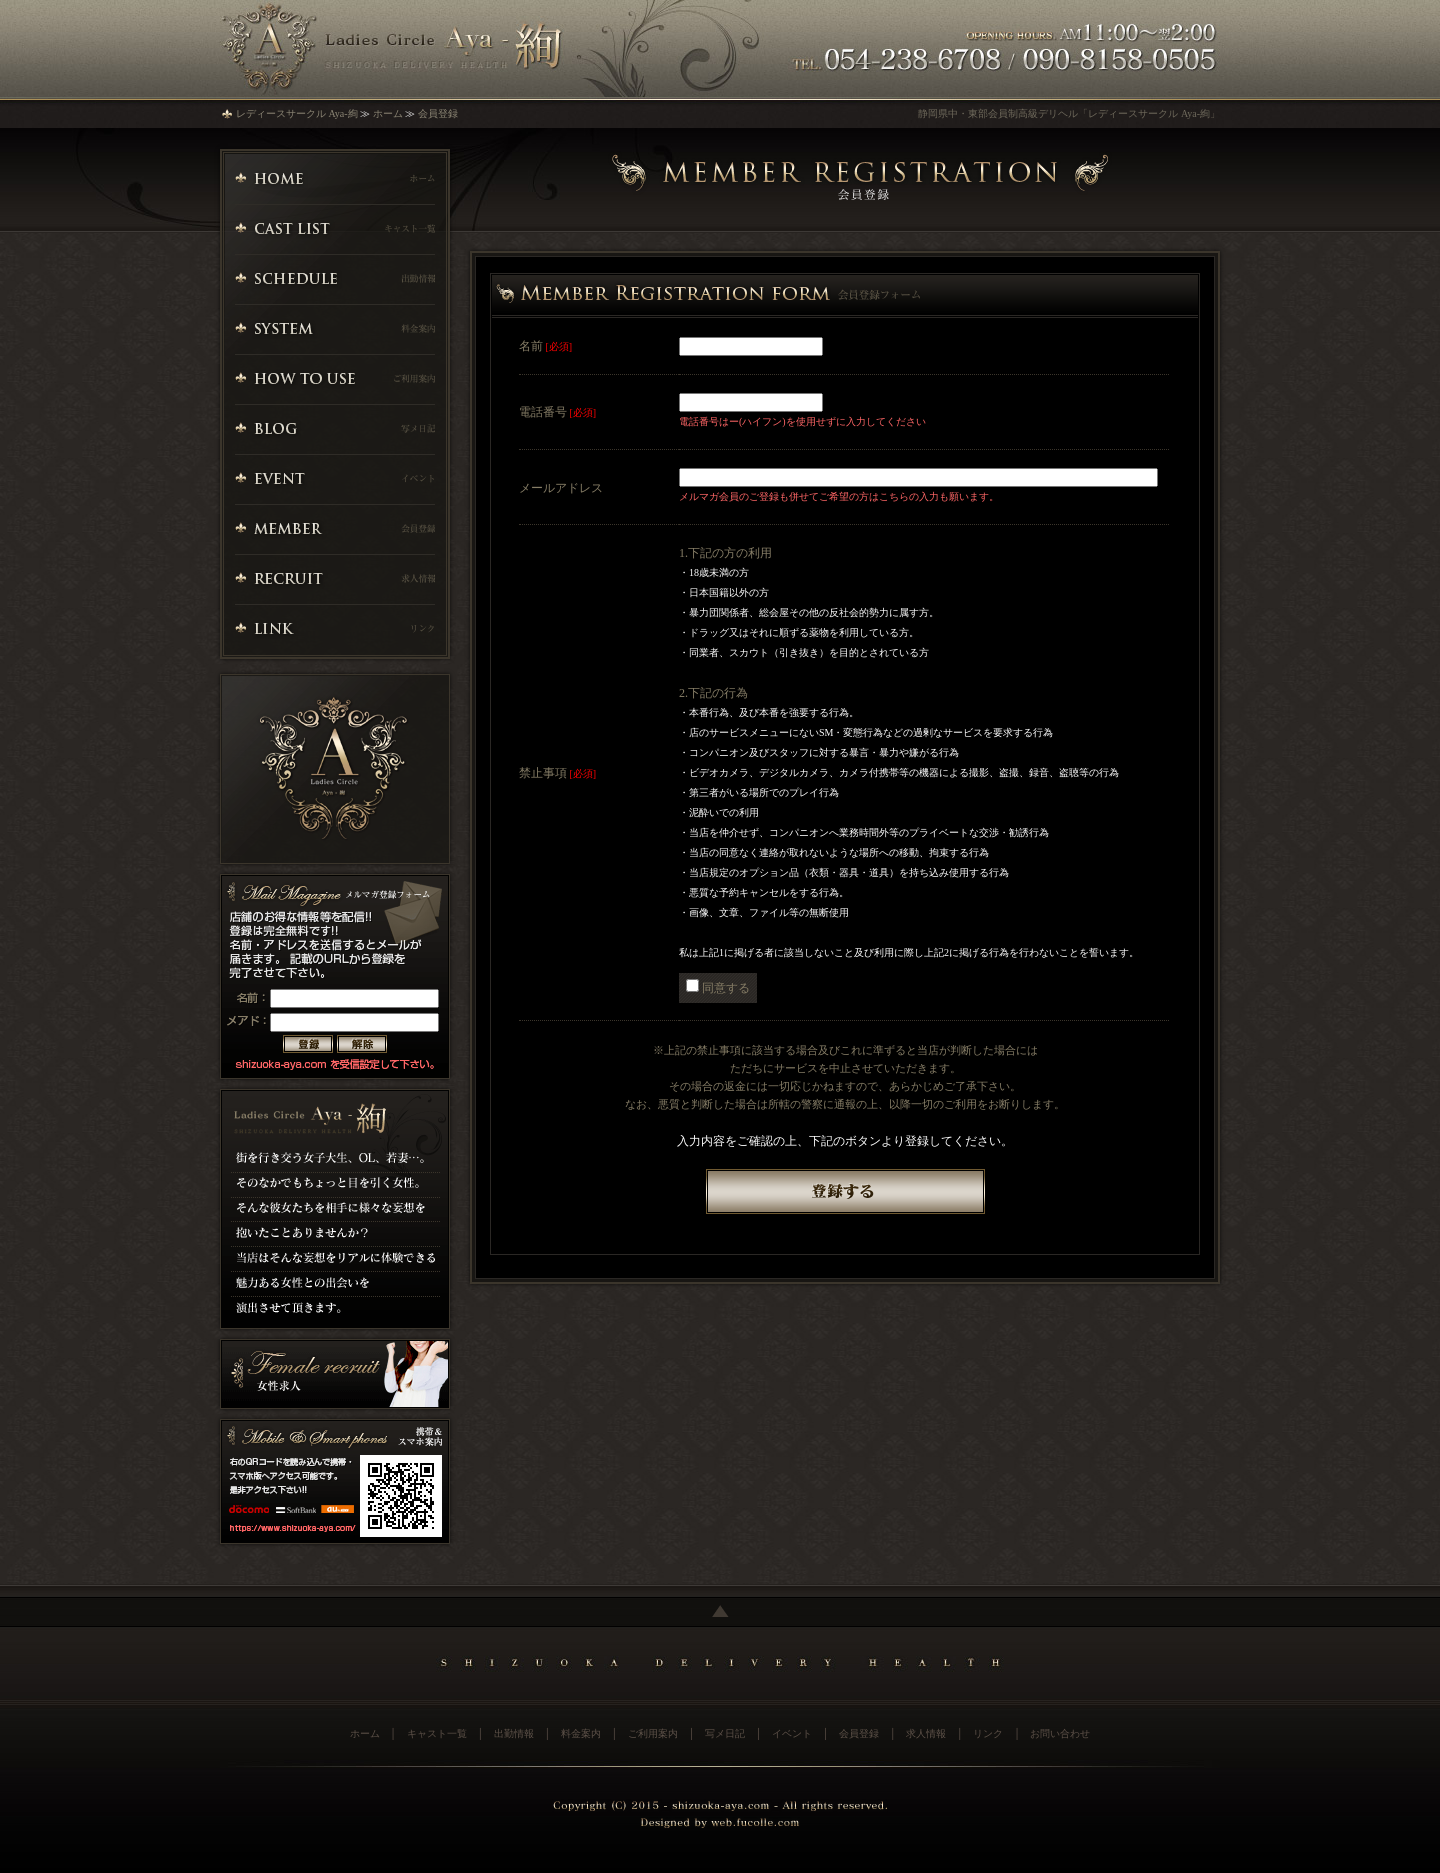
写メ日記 (725, 1733)
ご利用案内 (653, 1733)
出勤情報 (514, 1733)
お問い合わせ (1060, 1733)
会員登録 (438, 113)
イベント (792, 1733)
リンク (988, 1733)
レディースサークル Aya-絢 (297, 113)
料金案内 (581, 1733)
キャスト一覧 (437, 1733)
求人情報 (926, 1733)
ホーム (388, 113)
